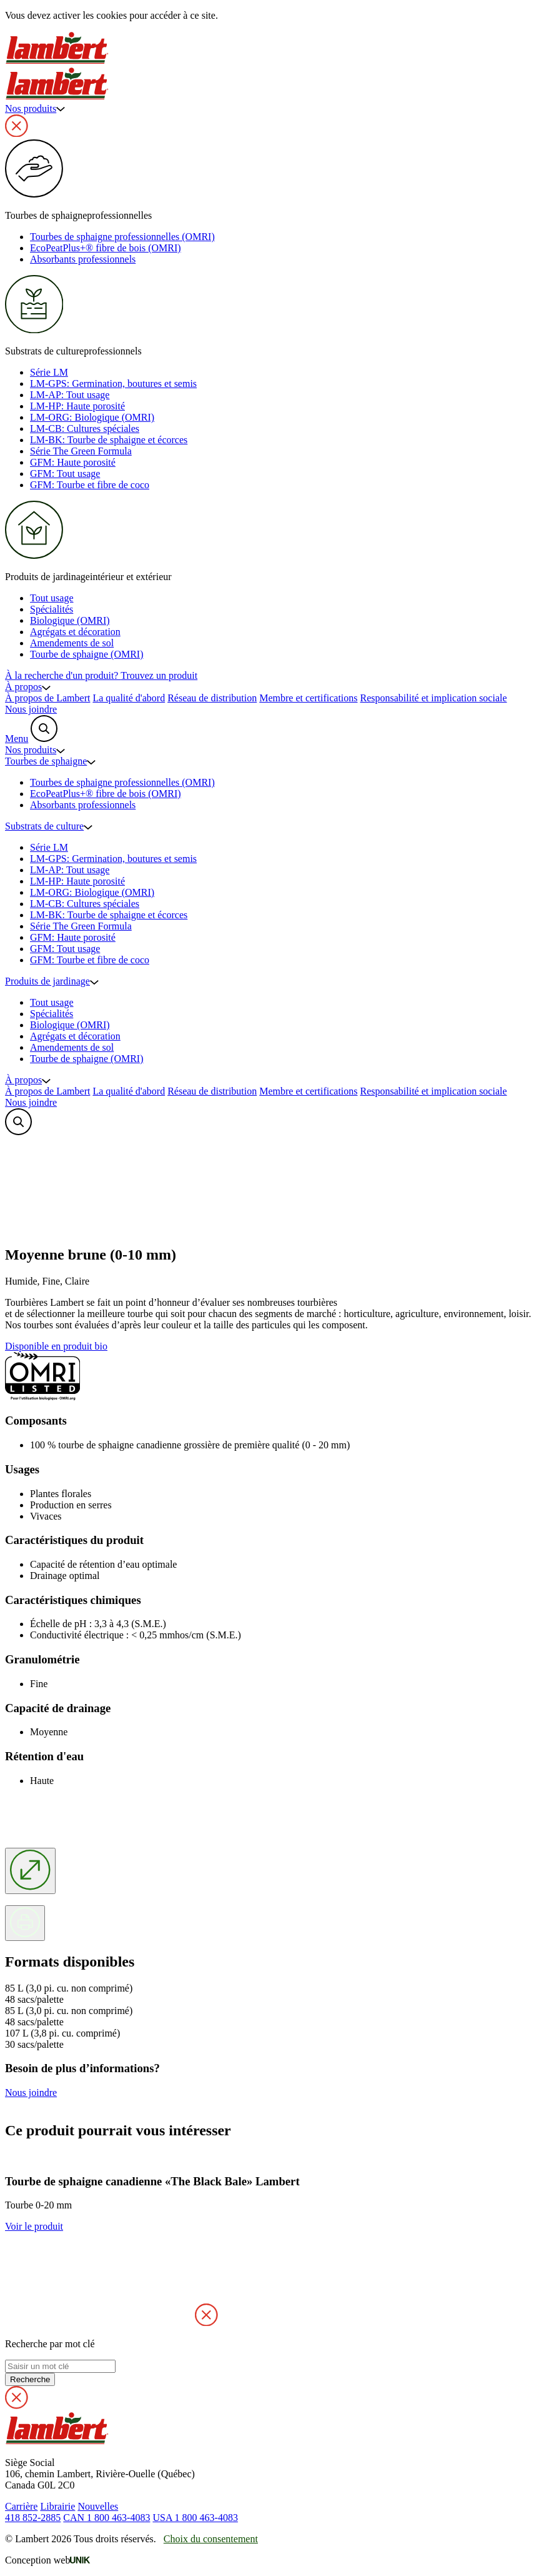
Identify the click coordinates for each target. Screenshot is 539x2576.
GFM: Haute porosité (73, 462)
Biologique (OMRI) (70, 620)
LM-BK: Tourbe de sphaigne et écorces (108, 439)
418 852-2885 (33, 2517)
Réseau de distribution (212, 698)
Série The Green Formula (81, 451)
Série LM (49, 372)
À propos (28, 686)
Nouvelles (97, 2506)
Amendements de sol (72, 643)
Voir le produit (34, 2226)
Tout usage (52, 598)
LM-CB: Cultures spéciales (84, 428)
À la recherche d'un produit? (101, 675)
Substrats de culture (48, 826)
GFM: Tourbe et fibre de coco (89, 484)
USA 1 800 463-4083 (194, 2517)
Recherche (30, 2379)
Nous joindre (31, 709)
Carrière (21, 2506)
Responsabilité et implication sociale (433, 698)
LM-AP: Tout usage (69, 394)
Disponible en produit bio (56, 1346)
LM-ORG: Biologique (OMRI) (92, 417)
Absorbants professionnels (83, 259)
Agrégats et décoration (75, 631)
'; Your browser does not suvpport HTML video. (98, 2279)
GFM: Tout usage (65, 473)
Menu (16, 738)
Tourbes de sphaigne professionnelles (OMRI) (122, 236)
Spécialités (51, 609)
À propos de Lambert (47, 698)
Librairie (57, 2506)
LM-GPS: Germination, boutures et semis (113, 383)
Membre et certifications (308, 698)
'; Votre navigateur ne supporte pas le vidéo (98, 1184)
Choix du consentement (211, 2538)
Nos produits (35, 108)
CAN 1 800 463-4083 (106, 2517)
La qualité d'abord (128, 698)
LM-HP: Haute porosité (77, 406)
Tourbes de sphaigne (50, 761)
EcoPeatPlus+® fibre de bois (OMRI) (105, 248)
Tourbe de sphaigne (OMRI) (87, 654)
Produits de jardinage (52, 981)
